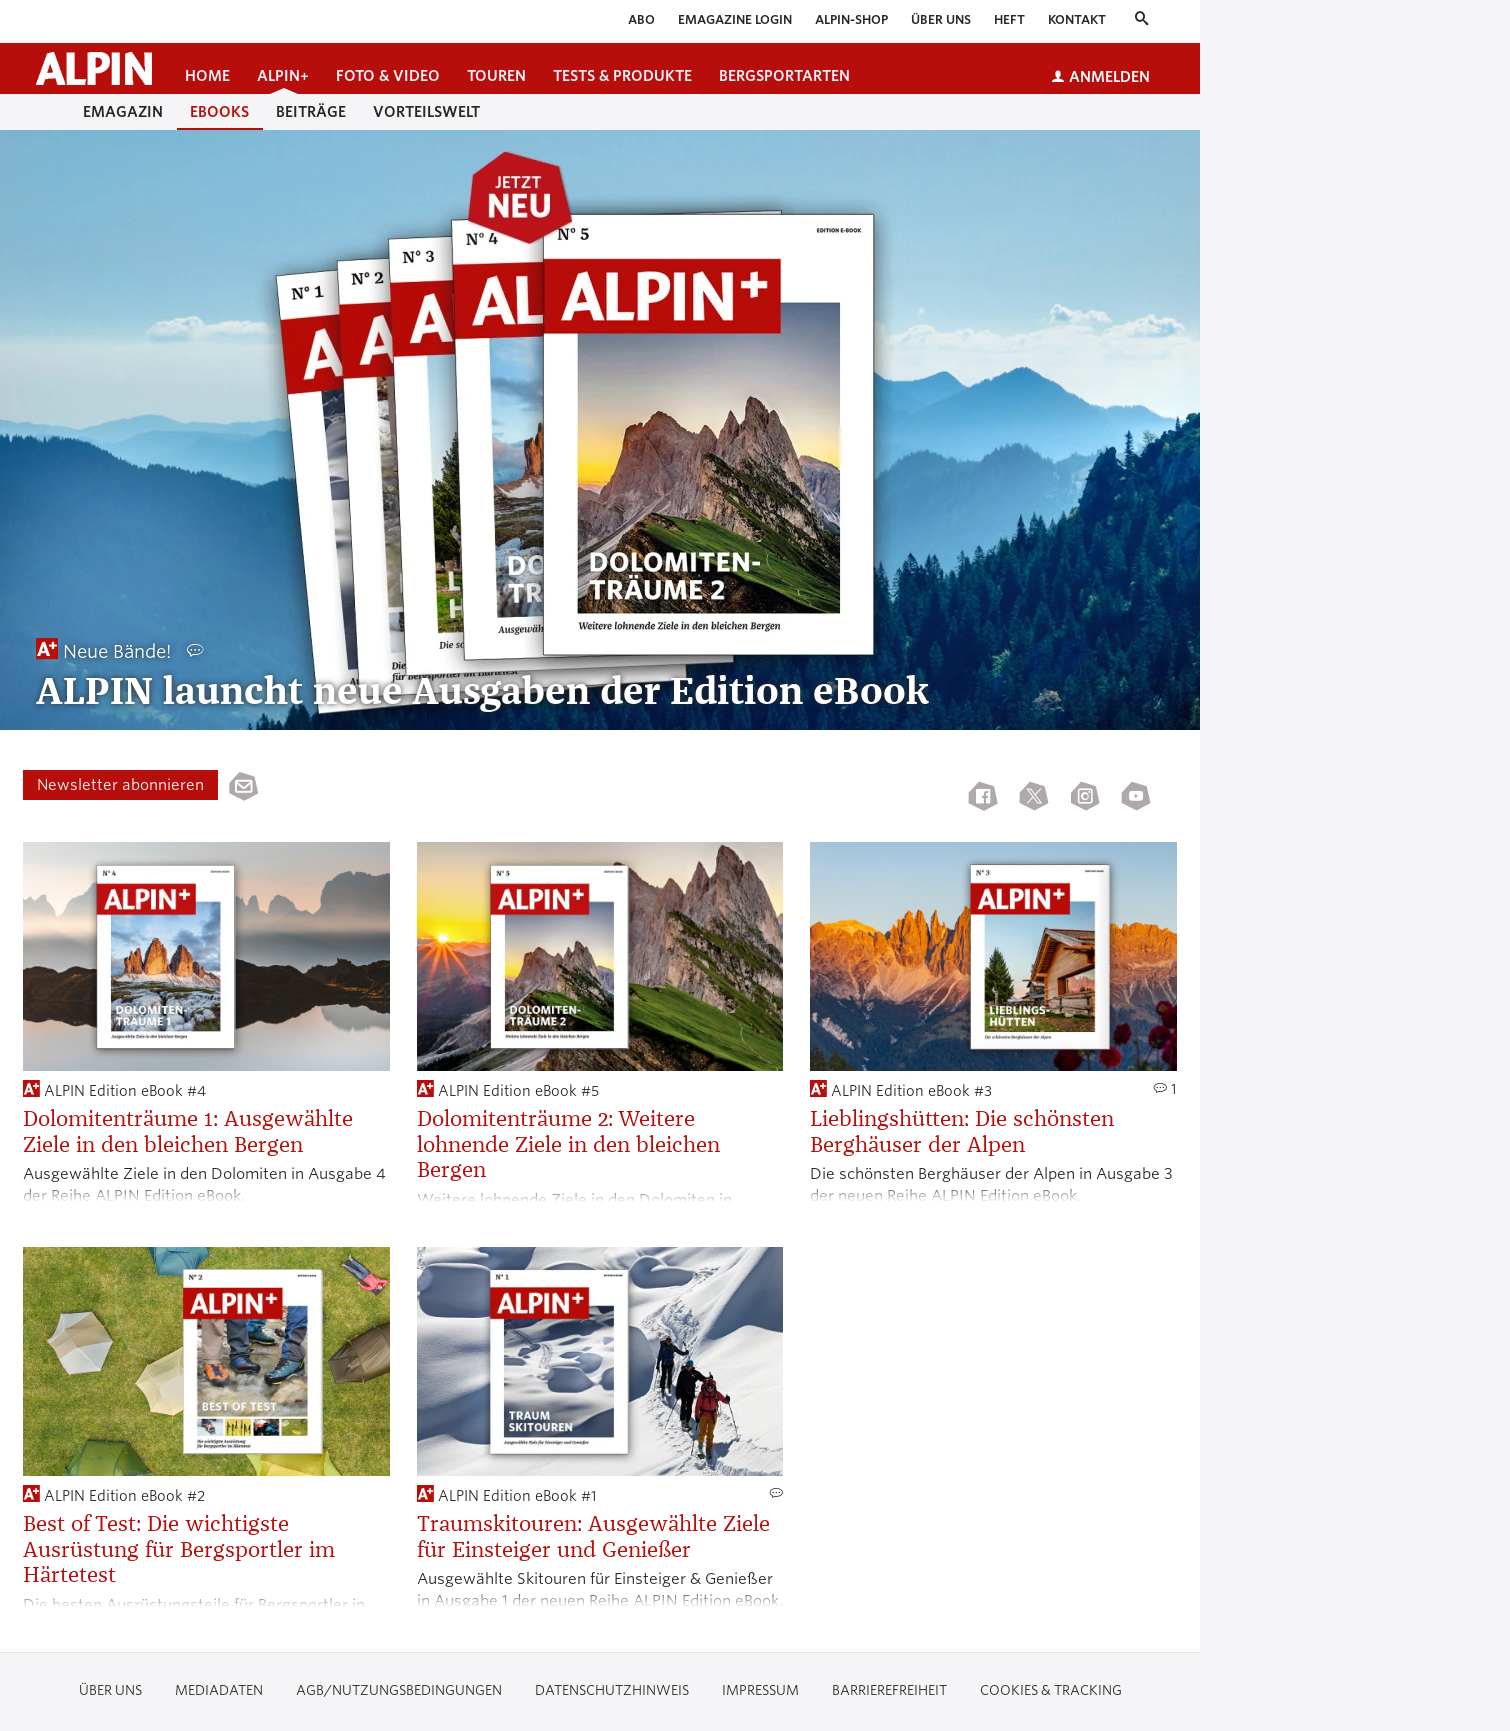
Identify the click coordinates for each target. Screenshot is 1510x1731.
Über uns (941, 19)
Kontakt (1077, 19)
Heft (1009, 19)
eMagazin (123, 112)
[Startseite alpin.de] (94, 68)
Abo (641, 19)
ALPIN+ (283, 76)
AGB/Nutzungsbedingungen (399, 1690)
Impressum (760, 1690)
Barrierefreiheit (889, 1690)
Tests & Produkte (622, 76)
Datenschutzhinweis (612, 1690)
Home (207, 76)
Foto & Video (388, 76)
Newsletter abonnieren (120, 785)
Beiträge (311, 112)
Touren (496, 76)
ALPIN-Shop (851, 19)
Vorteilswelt (426, 112)
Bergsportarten (784, 76)
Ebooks (219, 112)
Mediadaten (219, 1690)
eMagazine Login (735, 19)
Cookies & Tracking (1051, 1690)
